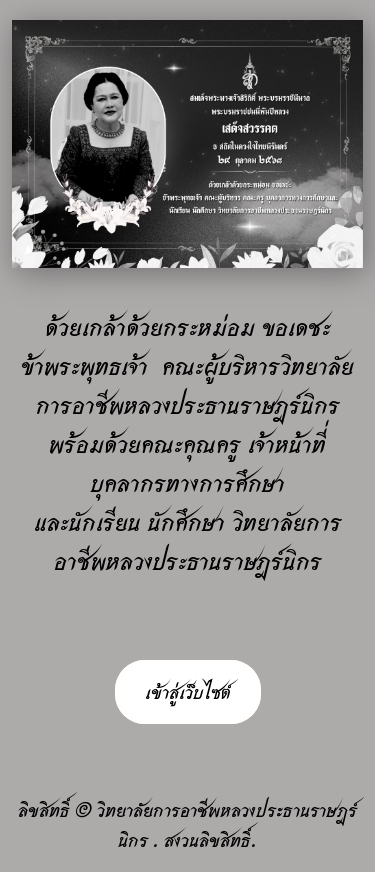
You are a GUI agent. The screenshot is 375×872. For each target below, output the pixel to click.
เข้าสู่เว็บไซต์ (188, 692)
